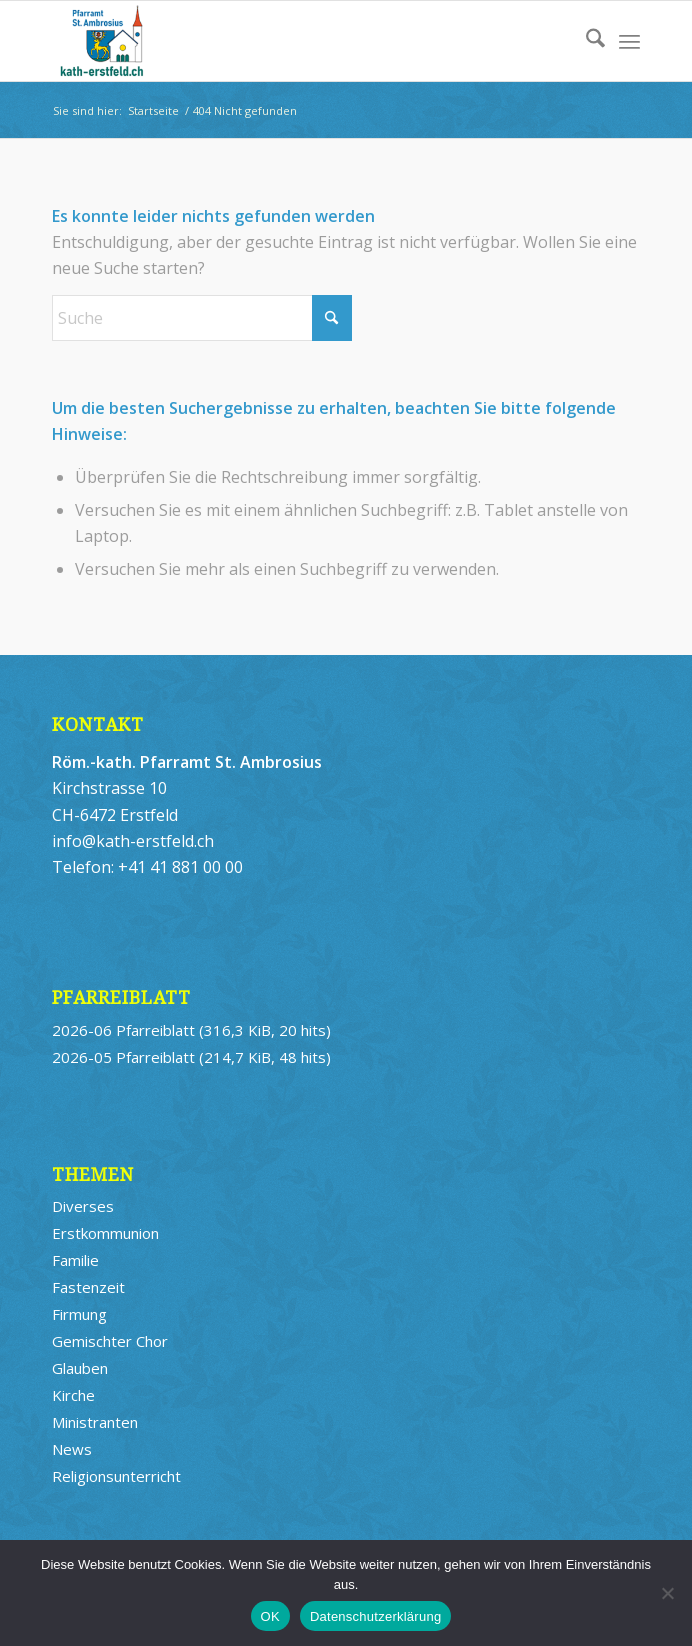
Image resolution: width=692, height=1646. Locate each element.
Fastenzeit (88, 1287)
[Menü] (629, 41)
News (72, 1449)
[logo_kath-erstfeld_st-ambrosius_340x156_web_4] (287, 41)
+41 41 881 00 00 (180, 867)
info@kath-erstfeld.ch (133, 841)
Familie (75, 1260)
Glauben (80, 1368)
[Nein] (667, 1593)
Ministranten (95, 1422)
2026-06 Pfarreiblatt (123, 1030)
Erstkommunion (105, 1233)
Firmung (79, 1314)
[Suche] (585, 41)
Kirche (73, 1395)
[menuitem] (585, 41)
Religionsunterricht (116, 1476)
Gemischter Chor (110, 1341)
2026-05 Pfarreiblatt (123, 1057)
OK (270, 1616)
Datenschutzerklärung (375, 1616)
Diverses (83, 1206)
